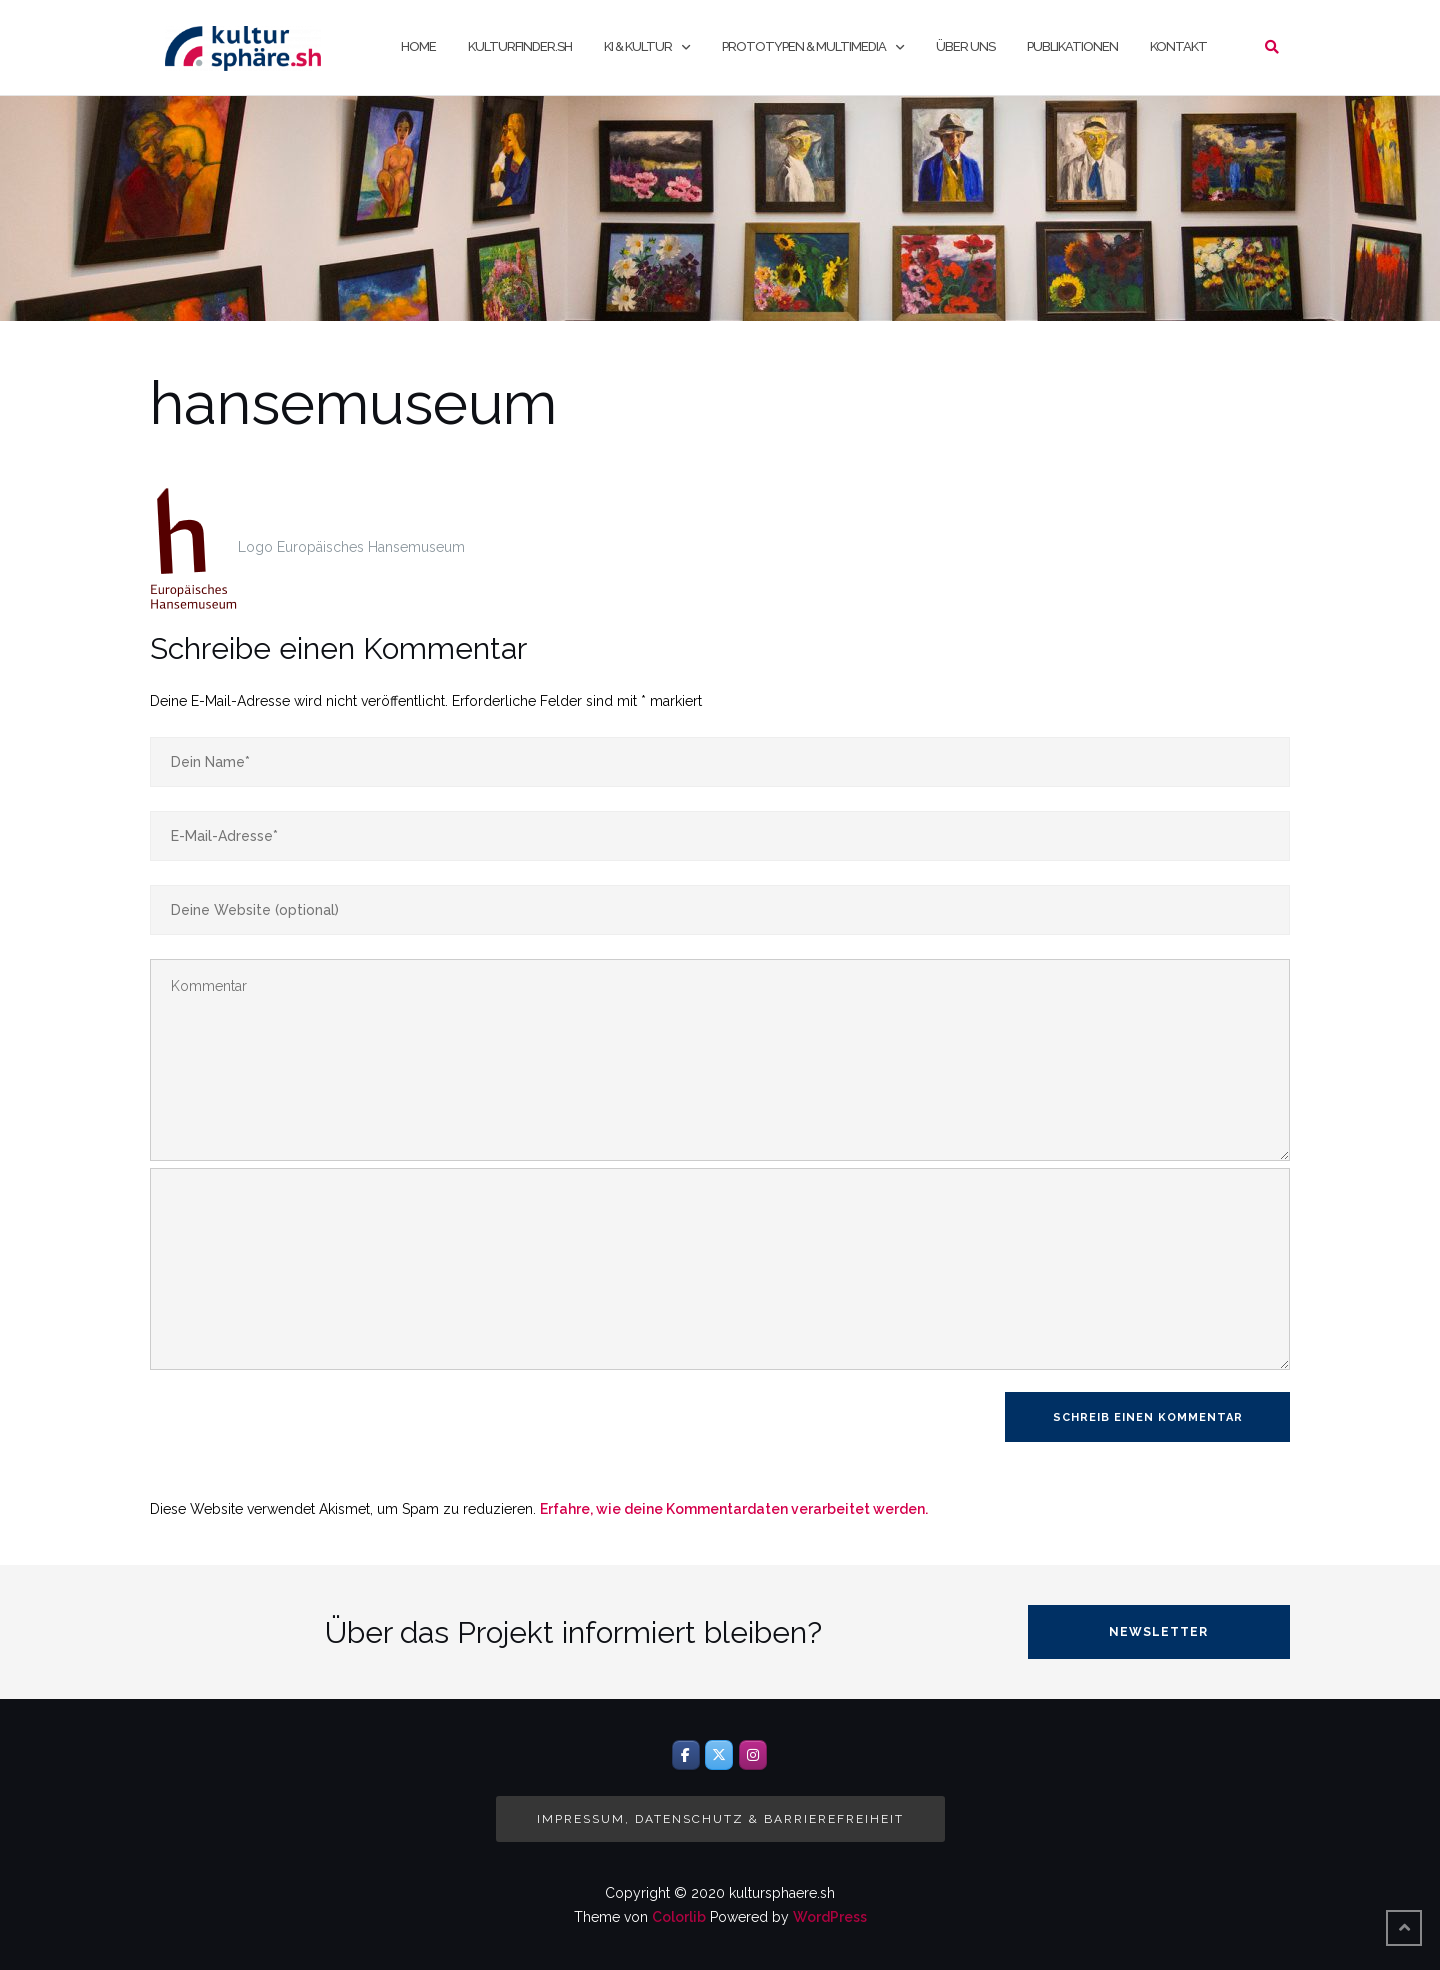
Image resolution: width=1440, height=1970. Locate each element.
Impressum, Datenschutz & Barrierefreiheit (720, 1819)
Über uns (965, 46)
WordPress (830, 1917)
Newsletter (1158, 1632)
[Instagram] (753, 1755)
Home (418, 46)
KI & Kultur (638, 46)
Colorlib (679, 1917)
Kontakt (1178, 46)
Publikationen (1072, 46)
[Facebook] (686, 1755)
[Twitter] (719, 1755)
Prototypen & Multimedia (804, 46)
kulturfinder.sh (520, 46)
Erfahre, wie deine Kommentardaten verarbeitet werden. (734, 1509)
